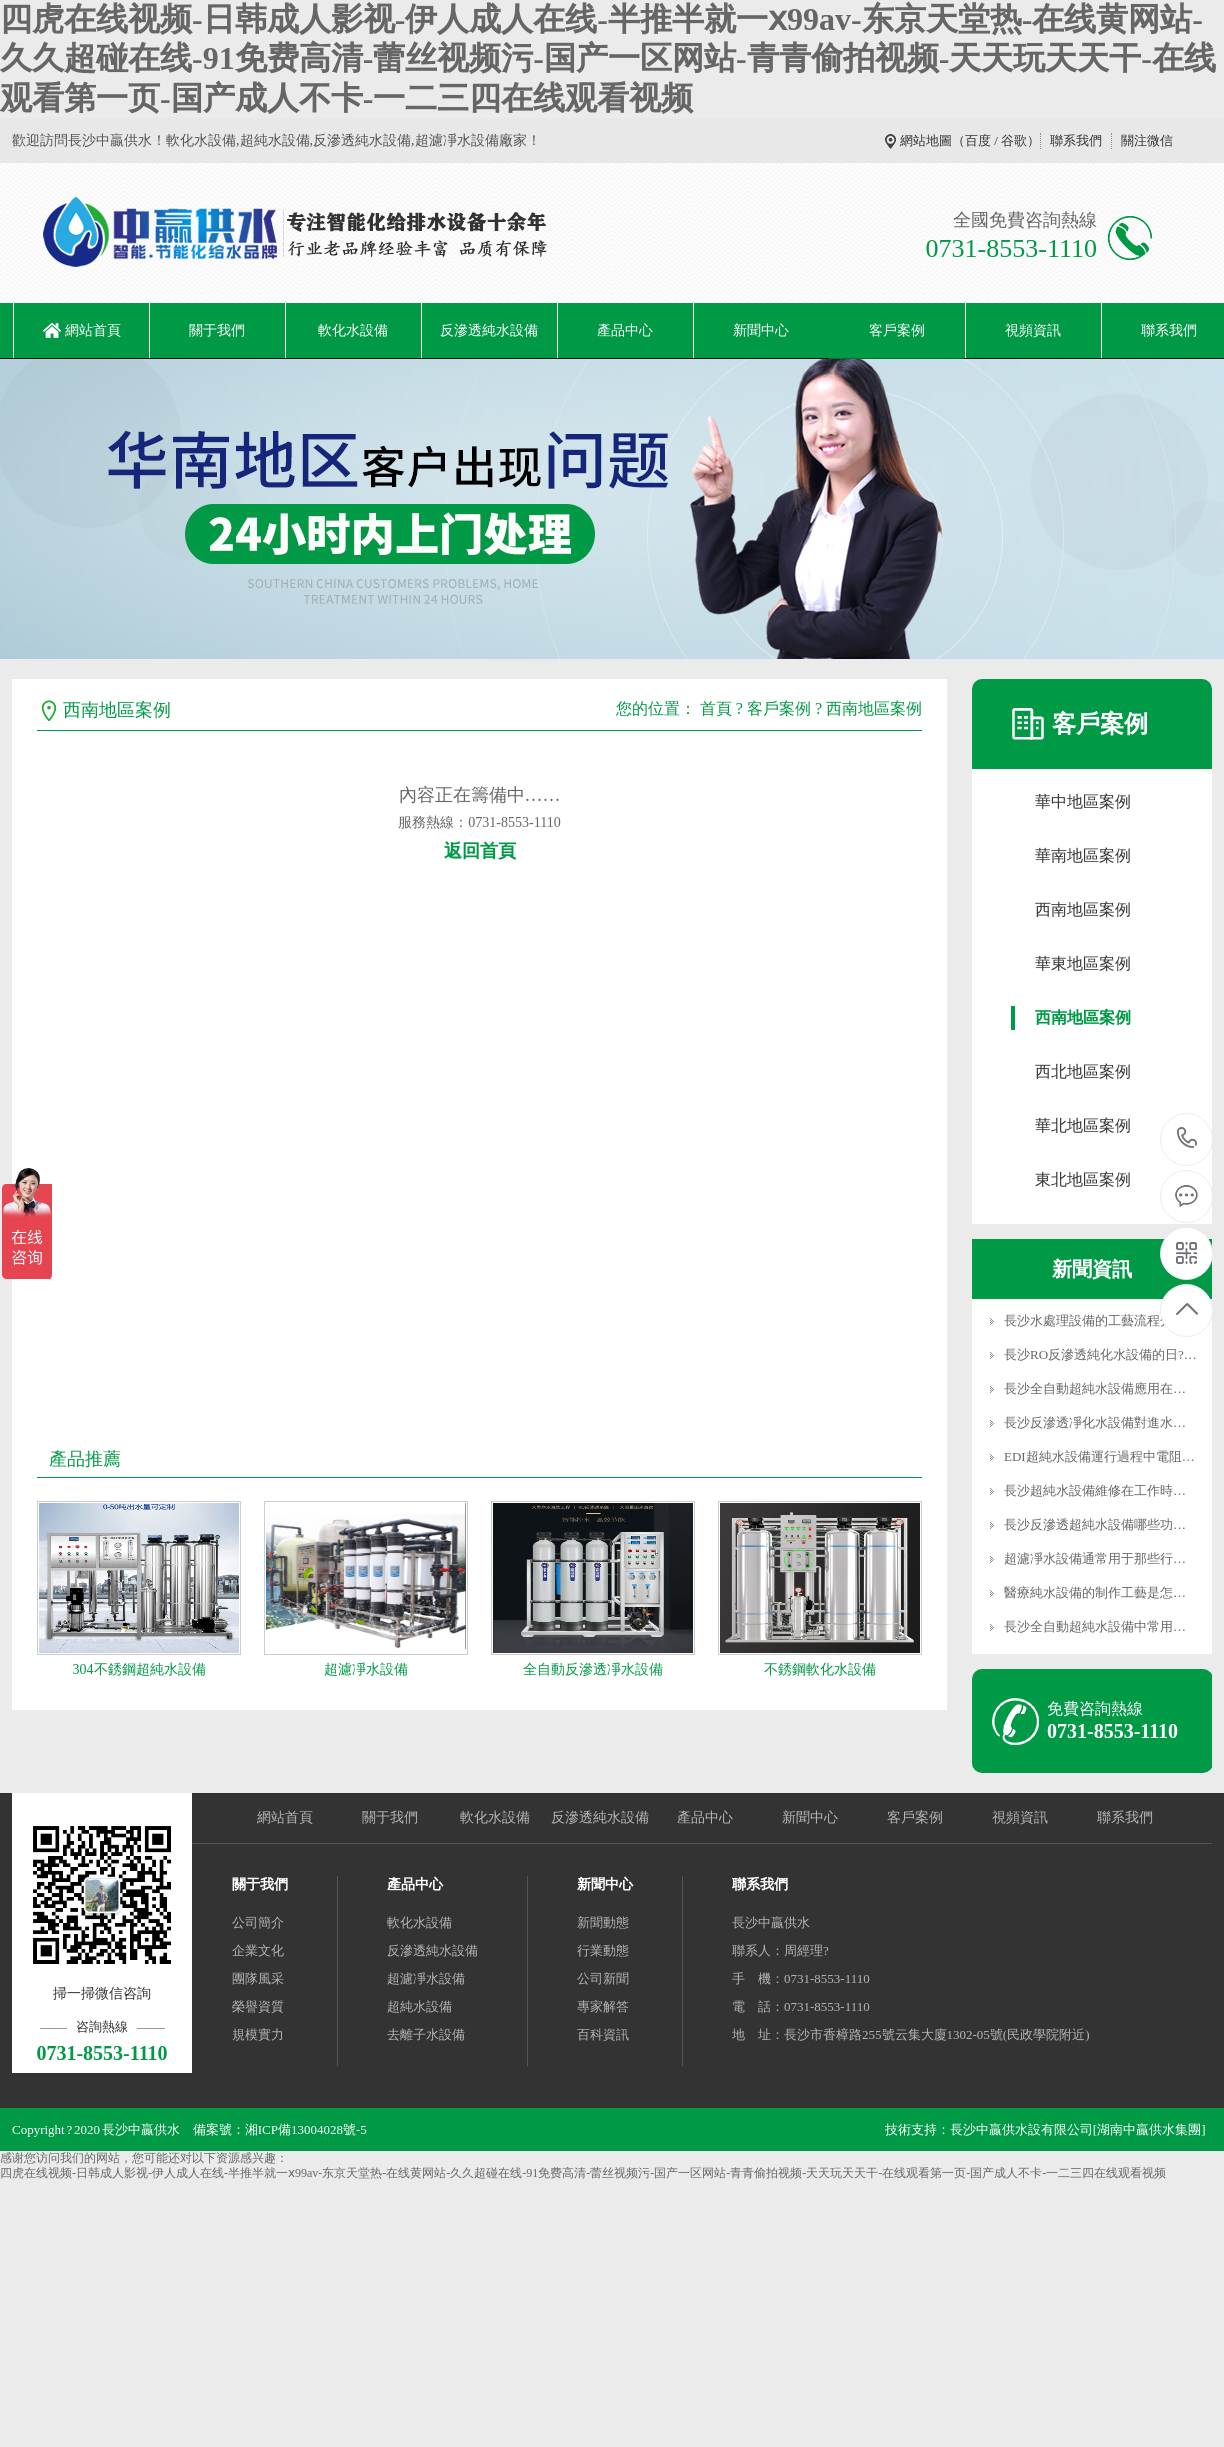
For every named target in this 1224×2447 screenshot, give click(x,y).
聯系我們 (1076, 140)
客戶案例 (897, 330)
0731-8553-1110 (1187, 1139)
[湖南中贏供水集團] (1149, 2129)
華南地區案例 (1083, 855)
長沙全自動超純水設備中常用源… (1101, 1626)
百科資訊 (603, 2034)
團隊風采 (258, 1978)
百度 (978, 140)
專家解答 (603, 2006)
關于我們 (217, 330)
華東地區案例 (1083, 963)
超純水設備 (419, 2006)
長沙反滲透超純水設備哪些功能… (1101, 1524)
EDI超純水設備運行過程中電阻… (1099, 1456)
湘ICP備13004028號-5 (306, 2129)
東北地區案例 (1083, 1179)
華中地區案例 (1083, 801)
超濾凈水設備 (366, 1669)
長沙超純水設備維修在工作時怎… (1101, 1490)
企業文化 (258, 1950)
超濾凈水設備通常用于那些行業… (1101, 1558)
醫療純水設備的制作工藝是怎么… (1101, 1592)
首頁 (716, 708)
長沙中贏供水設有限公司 (1021, 2129)
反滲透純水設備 (489, 330)
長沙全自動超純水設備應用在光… (1101, 1388)
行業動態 (603, 1950)
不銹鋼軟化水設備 (820, 1669)
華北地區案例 (1083, 1125)
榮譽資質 (258, 2006)
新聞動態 (603, 1922)
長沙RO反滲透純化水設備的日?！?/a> (1111, 1354)
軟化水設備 (353, 330)
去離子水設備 (426, 2034)
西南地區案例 (874, 708)
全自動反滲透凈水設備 (593, 1669)
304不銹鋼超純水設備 (139, 1669)
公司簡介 (258, 1922)
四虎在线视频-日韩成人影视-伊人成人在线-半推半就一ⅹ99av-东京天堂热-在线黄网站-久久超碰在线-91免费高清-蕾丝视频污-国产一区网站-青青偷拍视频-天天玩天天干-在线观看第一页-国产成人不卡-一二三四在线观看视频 (608, 58)
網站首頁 (93, 330)
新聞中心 (761, 330)
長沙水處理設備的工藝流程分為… (1101, 1320)
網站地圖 (926, 140)
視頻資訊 (1033, 330)
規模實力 (258, 2034)
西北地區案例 (1083, 1071)
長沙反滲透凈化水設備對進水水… (1101, 1422)
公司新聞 (603, 1978)
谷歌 (1014, 140)
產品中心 (625, 330)
